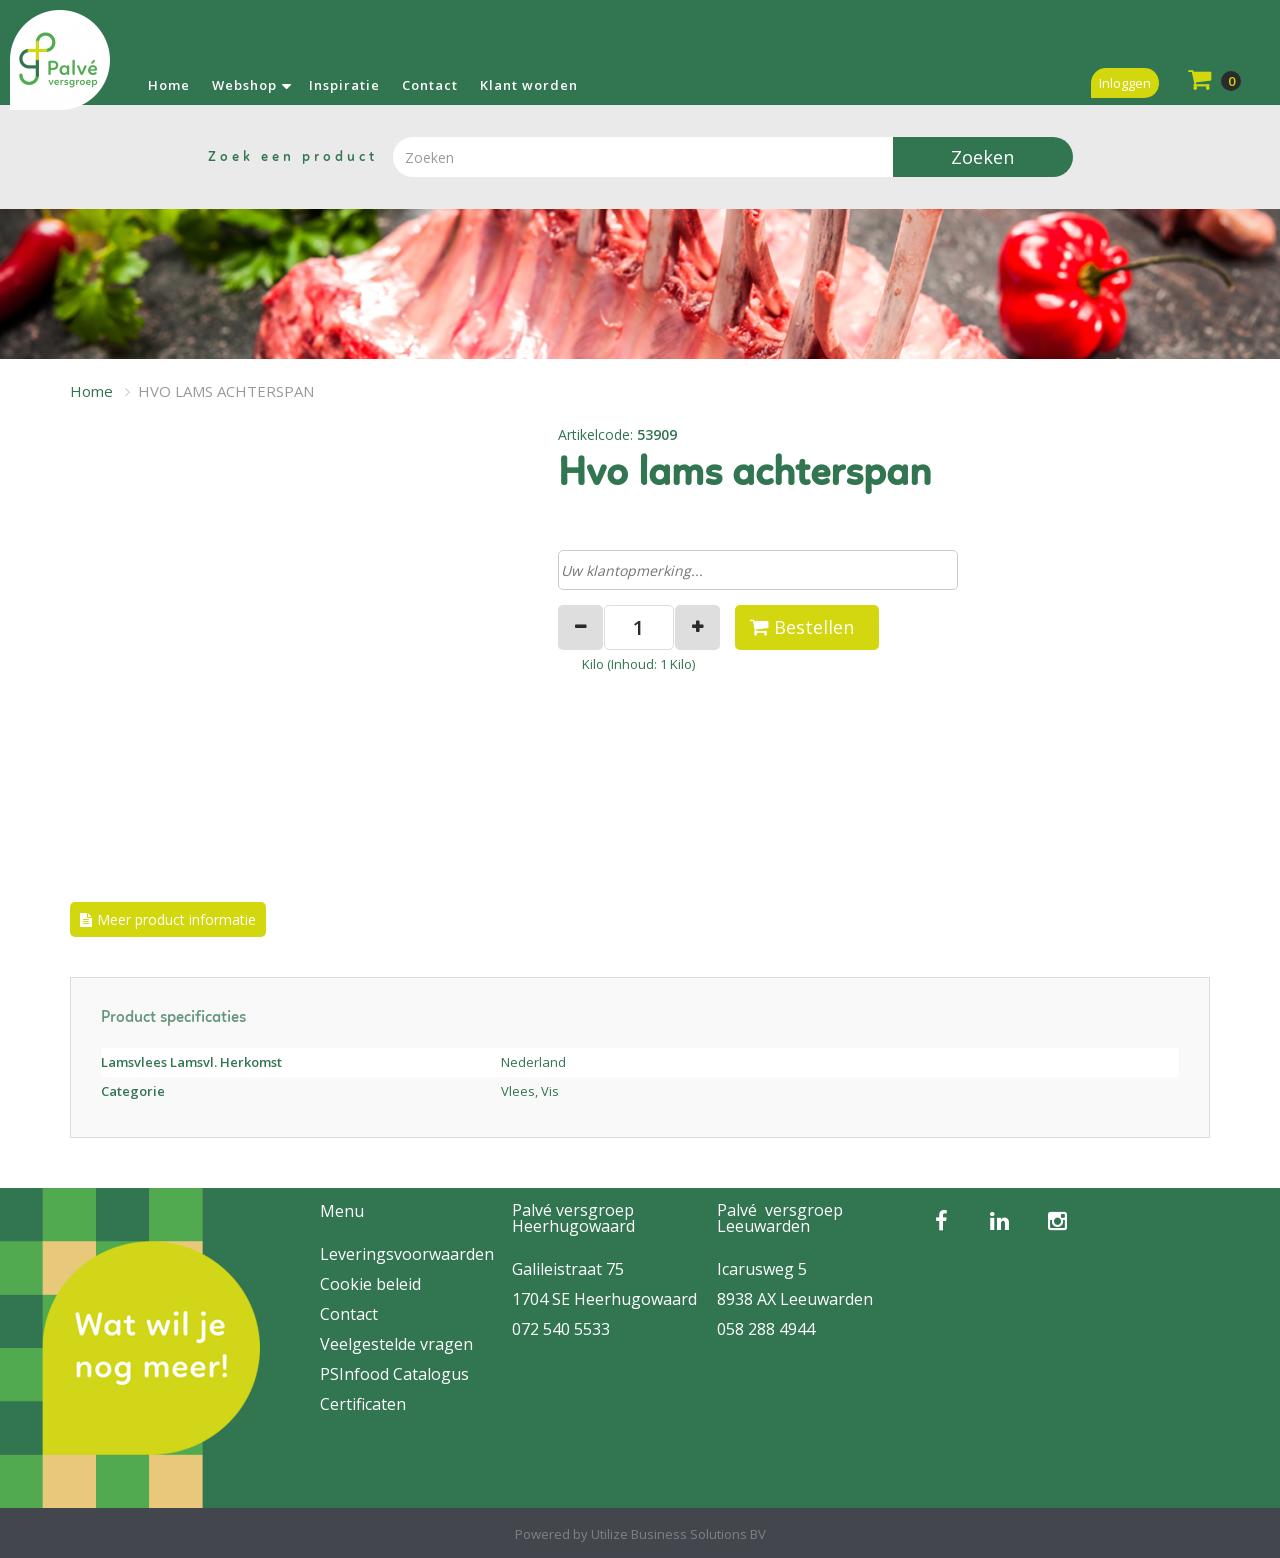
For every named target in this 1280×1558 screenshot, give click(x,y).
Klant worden (529, 85)
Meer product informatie (176, 919)
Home (169, 85)
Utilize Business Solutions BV (678, 1534)
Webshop (244, 85)
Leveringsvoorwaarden (407, 1254)
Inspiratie (344, 85)
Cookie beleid (370, 1284)
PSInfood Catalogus (394, 1374)
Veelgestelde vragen (396, 1344)
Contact (430, 85)
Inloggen (1125, 83)
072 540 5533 (561, 1329)
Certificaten (363, 1404)
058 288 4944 (766, 1329)
